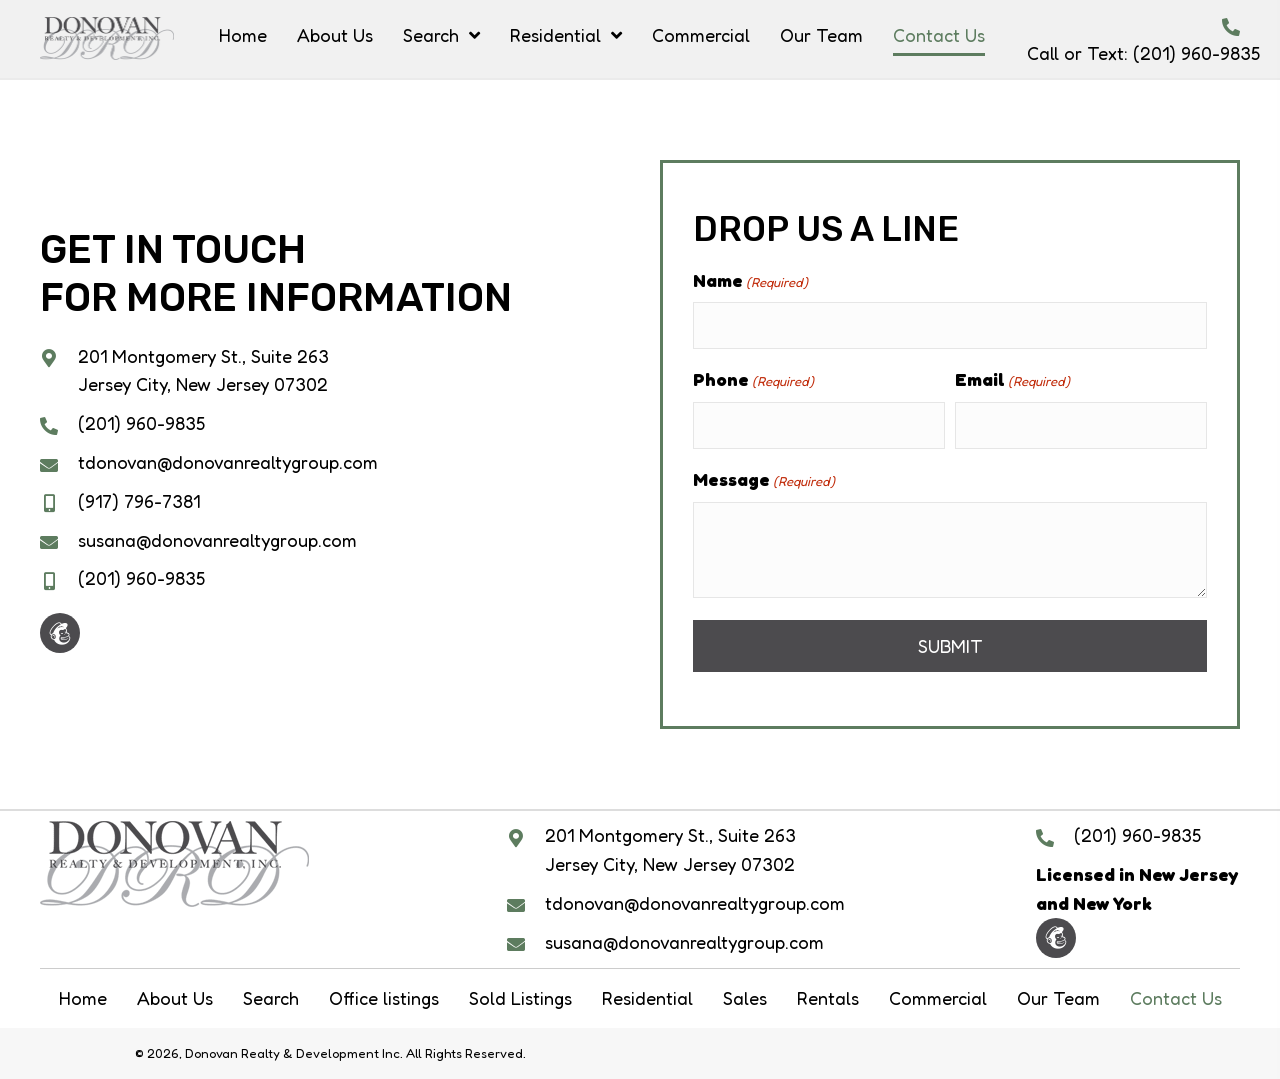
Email (1012, 380)
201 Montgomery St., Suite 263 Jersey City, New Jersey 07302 (670, 849)
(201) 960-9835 (1196, 53)
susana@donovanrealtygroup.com (217, 540)
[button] (60, 633)
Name (750, 281)
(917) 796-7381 (139, 501)
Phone (753, 380)
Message (764, 480)
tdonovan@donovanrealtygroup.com (228, 462)
